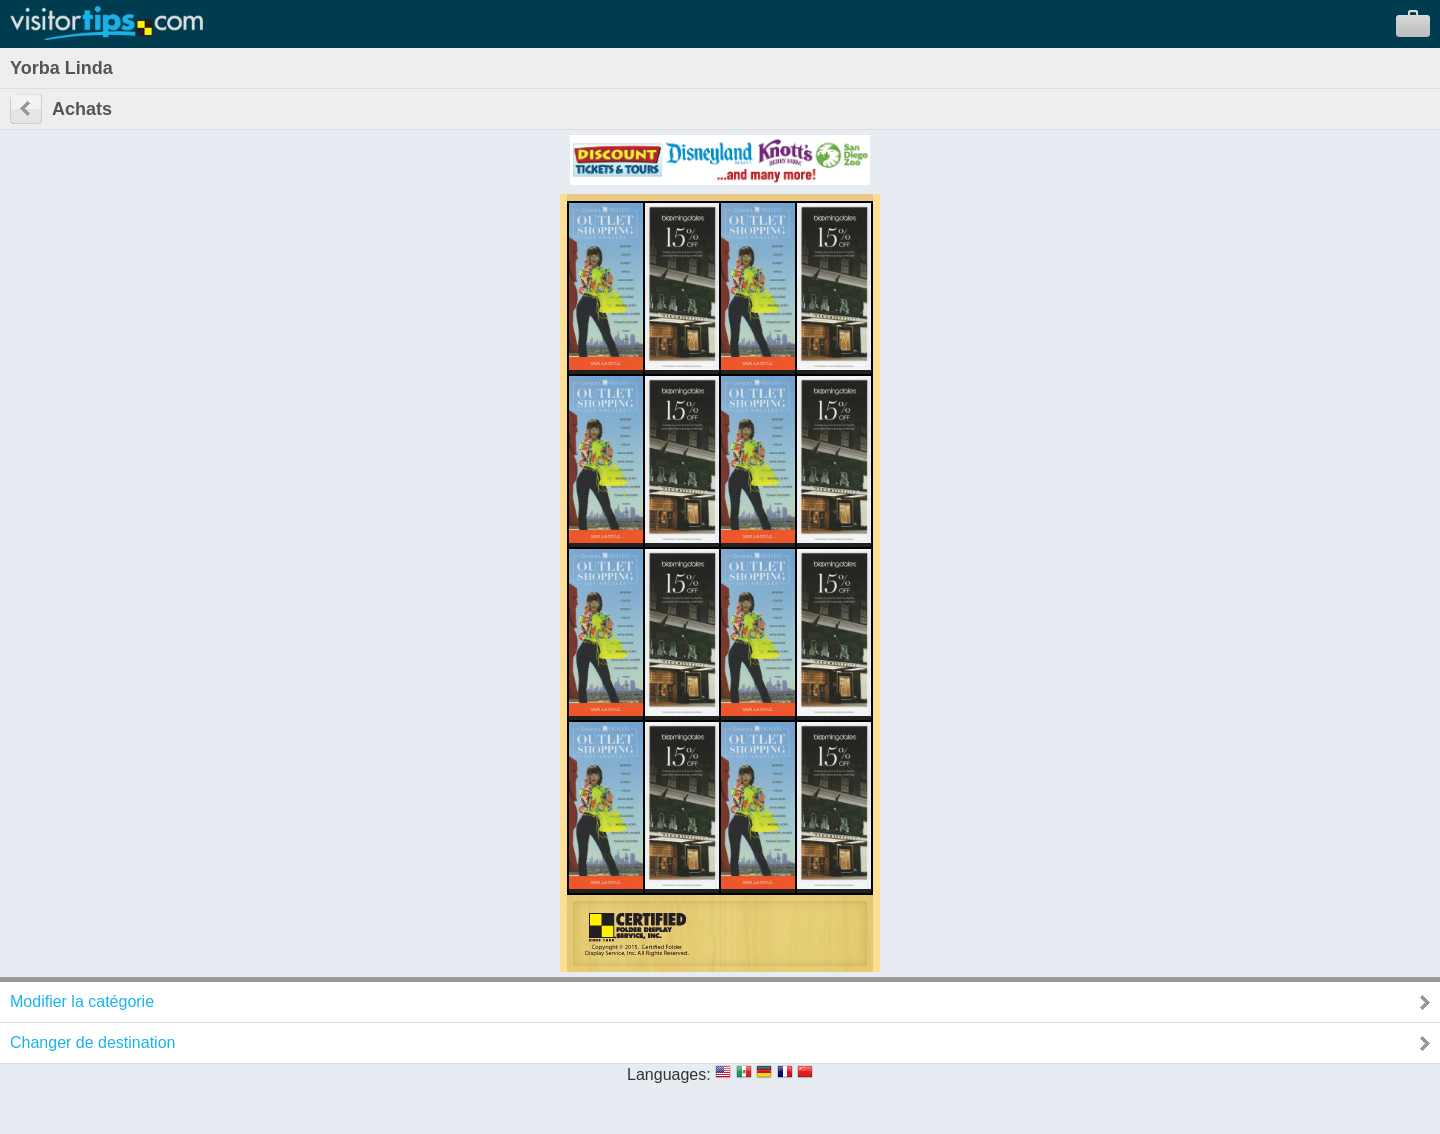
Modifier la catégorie (82, 1001)
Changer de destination (92, 1042)
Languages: (669, 1074)
